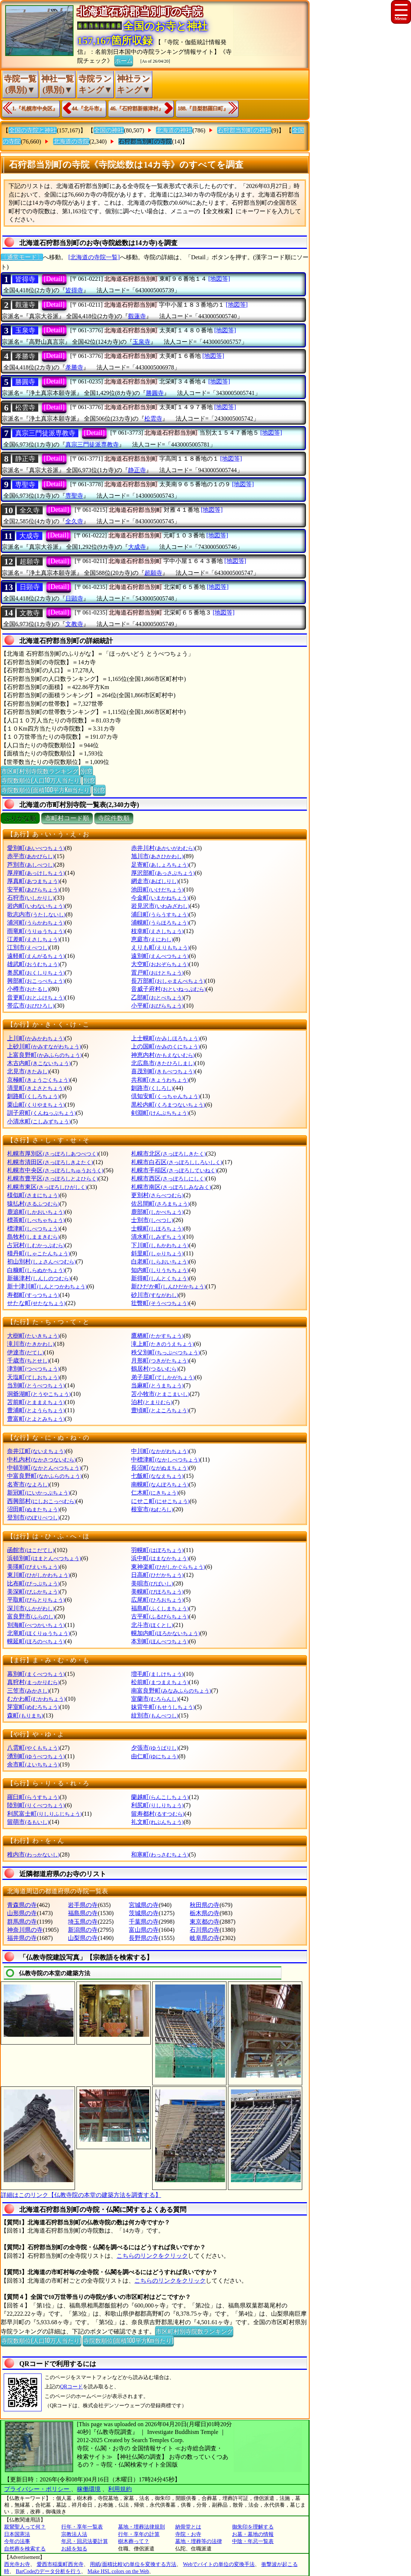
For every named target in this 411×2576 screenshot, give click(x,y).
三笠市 (28, 1690)
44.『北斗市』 (88, 108)
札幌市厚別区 (52, 1153)
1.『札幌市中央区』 (35, 108)
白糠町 (36, 1270)
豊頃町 (160, 1410)
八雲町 (33, 1748)
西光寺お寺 (17, 2564)
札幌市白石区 (176, 1162)
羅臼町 (33, 1797)
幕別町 (36, 1674)
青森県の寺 (22, 1905)
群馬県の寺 (22, 1921)
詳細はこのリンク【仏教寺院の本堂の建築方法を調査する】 (81, 2195)
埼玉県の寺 (83, 1921)
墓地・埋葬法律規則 (141, 2527)
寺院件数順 (114, 818)
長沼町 (160, 1468)
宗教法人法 (74, 2534)
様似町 (33, 1195)
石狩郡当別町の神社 (244, 130)
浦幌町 (160, 922)
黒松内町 (168, 1104)
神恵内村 (163, 1055)
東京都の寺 (204, 1921)
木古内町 (39, 1063)
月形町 (160, 1360)
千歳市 (28, 1360)
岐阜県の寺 (204, 1938)
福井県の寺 (22, 1938)
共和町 (160, 1080)
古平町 (160, 1616)
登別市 (33, 1517)
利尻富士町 (44, 1814)
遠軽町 (36, 956)
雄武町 (33, 964)
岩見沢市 (160, 906)
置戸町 (157, 972)
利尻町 (157, 1805)
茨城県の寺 (144, 1913)
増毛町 (157, 1674)
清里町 (36, 1088)
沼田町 (33, 1509)
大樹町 (33, 1336)
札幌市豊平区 (52, 1178)
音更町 (36, 997)
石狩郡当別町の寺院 (145, 141)
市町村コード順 (67, 818)
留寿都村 (157, 1814)
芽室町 (33, 1707)
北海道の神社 (174, 130)
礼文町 (157, 1822)
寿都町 (33, 1295)
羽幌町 (157, 1550)
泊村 (151, 1402)
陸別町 (36, 1805)
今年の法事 (17, 2541)
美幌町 (157, 1591)
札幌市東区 (47, 1187)
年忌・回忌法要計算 (84, 2541)
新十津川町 (47, 1286)
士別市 (152, 1220)
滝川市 (30, 1344)
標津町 (33, 1228)
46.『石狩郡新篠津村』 (137, 108)
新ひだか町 (168, 1286)
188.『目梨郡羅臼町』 (203, 108)
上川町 (36, 1038)
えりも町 (160, 947)
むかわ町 (36, 1699)
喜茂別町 (163, 1071)
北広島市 (163, 1063)
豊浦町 (36, 1410)
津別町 (33, 1369)
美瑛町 (33, 1567)
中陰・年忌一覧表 (253, 2541)
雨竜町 (36, 931)
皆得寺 (25, 279)
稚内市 (33, 1854)
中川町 (160, 1451)
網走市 (154, 881)
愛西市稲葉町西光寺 (60, 2564)
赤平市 (30, 856)
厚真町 (33, 881)
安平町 (33, 889)
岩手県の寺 (83, 1905)
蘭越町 (160, 1797)
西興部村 (41, 1501)
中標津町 (165, 1459)
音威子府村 (168, 989)
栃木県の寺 (204, 1913)
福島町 (160, 1608)
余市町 (33, 1764)
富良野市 (31, 1616)
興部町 (36, 981)
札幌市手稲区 (174, 1170)
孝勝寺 (25, 356)
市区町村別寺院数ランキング (39, 770)
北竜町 (38, 1633)
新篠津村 (39, 1278)
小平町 (157, 1005)
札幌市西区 (168, 1178)
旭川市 (157, 856)
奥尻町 (36, 972)
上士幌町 (165, 1038)
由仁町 (154, 1756)
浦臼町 (160, 914)
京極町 (38, 1080)
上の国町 (165, 1046)
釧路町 (33, 1096)
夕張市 (154, 1748)
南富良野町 (171, 1690)
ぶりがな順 (20, 818)
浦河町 (36, 922)
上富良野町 (44, 1055)
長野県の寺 (144, 1938)
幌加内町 (165, 1633)
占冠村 (36, 1245)
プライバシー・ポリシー (37, 2489)
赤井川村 (163, 848)
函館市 (30, 1550)
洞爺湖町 (39, 1394)
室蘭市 (154, 1699)
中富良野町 (44, 1476)
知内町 (160, 1270)
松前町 (160, 1682)
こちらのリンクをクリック (152, 2256)
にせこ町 (160, 1501)
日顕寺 (30, 587)
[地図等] (219, 279)
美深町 (33, 1591)
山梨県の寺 (83, 1938)
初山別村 (41, 1261)
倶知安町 (165, 1096)
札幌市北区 (168, 1153)
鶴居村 (154, 1369)
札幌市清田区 (50, 1162)
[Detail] (54, 279)
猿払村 (33, 1203)
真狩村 (33, 1682)
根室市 (152, 1509)
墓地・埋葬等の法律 (198, 2541)
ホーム (124, 60)
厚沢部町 (163, 873)
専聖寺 (25, 484)
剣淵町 (160, 1113)
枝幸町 (157, 931)
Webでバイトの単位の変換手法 (219, 2564)
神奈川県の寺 (25, 1930)
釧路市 (152, 1088)
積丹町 (38, 1253)
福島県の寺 (83, 1913)
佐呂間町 (160, 1203)
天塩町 (33, 1377)
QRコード (71, 2386)
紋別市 (154, 1715)
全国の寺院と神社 (32, 130)
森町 (25, 1715)
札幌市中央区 (55, 1170)
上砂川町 (44, 1046)
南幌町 (160, 1484)
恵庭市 (152, 939)
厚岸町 (36, 873)
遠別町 (160, 956)
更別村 (157, 1195)
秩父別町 (165, 1352)
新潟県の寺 (83, 1930)
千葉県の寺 (144, 1921)
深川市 (30, 1608)
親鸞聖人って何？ (25, 2527)
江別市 (28, 947)
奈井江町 (36, 1451)
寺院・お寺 (188, 2534)
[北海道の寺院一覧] (94, 257)
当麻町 (157, 1385)
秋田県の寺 (204, 1905)
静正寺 (25, 458)
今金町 (160, 898)
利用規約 (120, 2489)
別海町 (36, 1625)
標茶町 (36, 1220)
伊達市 (25, 1352)
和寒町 (160, 1854)
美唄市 (152, 1583)
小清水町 (39, 1121)
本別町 (160, 1641)
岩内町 (36, 906)
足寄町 (160, 865)
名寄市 (28, 1484)
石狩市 (30, 898)
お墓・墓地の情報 (253, 2534)
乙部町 (157, 997)
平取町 (36, 1600)
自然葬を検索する (25, 2549)
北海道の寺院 (71, 141)
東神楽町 (168, 1567)
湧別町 (36, 1756)
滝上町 (162, 1344)
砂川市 (154, 1295)
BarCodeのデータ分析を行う (48, 2571)
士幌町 (157, 1228)
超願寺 (30, 561)
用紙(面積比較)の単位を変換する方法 (133, 2564)
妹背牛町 (163, 1707)
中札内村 (41, 1459)
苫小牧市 (160, 1394)
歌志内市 (36, 914)
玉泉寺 (25, 330)
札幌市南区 (171, 1187)
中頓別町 (44, 1468)
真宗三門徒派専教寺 (45, 433)
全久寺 (30, 510)
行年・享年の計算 (139, 2534)
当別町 (36, 1385)
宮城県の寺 (144, 1905)
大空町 (160, 964)
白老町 (160, 1261)
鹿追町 (36, 1212)
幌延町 (36, 1641)
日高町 (157, 1575)
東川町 (38, 1575)
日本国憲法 (17, 2534)
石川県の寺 (204, 1930)
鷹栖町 (157, 1336)
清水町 (157, 1236)
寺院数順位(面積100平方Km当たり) (46, 789)
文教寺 (30, 613)
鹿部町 (157, 1212)
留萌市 (28, 1822)
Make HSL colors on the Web (118, 2571)
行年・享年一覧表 (82, 2527)
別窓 (86, 770)
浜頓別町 (44, 1558)
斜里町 (157, 1253)
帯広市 (30, 1005)
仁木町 (154, 1492)
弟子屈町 (163, 1377)
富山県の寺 (144, 1930)
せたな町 (36, 1303)
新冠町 (38, 1492)
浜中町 (160, 1558)
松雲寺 (25, 407)
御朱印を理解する (253, 2527)
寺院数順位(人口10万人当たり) (41, 779)
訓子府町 (41, 1113)
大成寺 (29, 536)
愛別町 (36, 848)
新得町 (160, 1278)
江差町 (33, 939)
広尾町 (157, 1600)
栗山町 (36, 1104)
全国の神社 (109, 130)
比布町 (33, 1583)
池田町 (157, 889)
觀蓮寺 (25, 305)
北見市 (28, 1071)
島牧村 (33, 1236)
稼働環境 (89, 2489)
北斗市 (152, 1625)
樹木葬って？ (133, 2541)
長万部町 (168, 981)
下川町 (160, 1245)
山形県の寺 (22, 1913)
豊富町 (36, 1419)
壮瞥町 (160, 1303)
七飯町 (157, 1476)
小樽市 (28, 989)
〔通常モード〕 (22, 257)
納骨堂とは (188, 2527)
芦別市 (30, 865)
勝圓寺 (25, 382)
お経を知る (74, 2549)
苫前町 (36, 1402)
